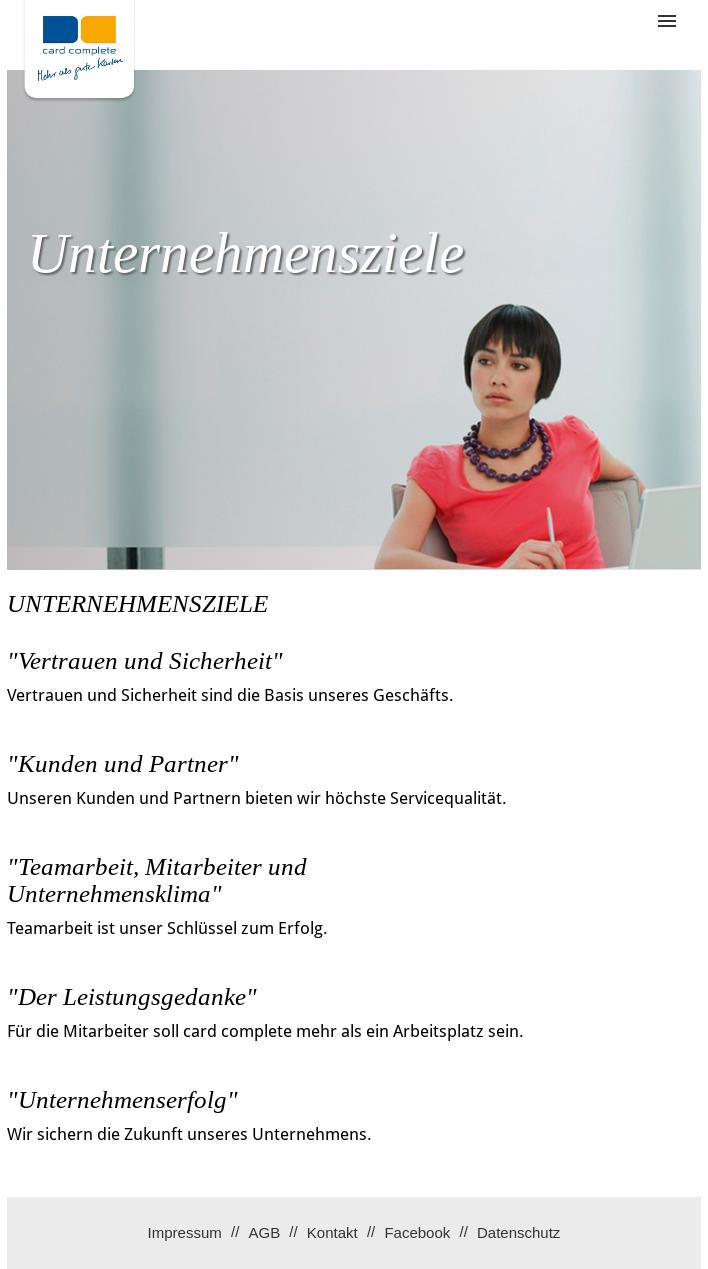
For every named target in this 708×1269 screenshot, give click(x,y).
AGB (264, 1232)
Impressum (185, 1232)
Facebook (417, 1232)
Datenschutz (518, 1232)
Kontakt (332, 1232)
